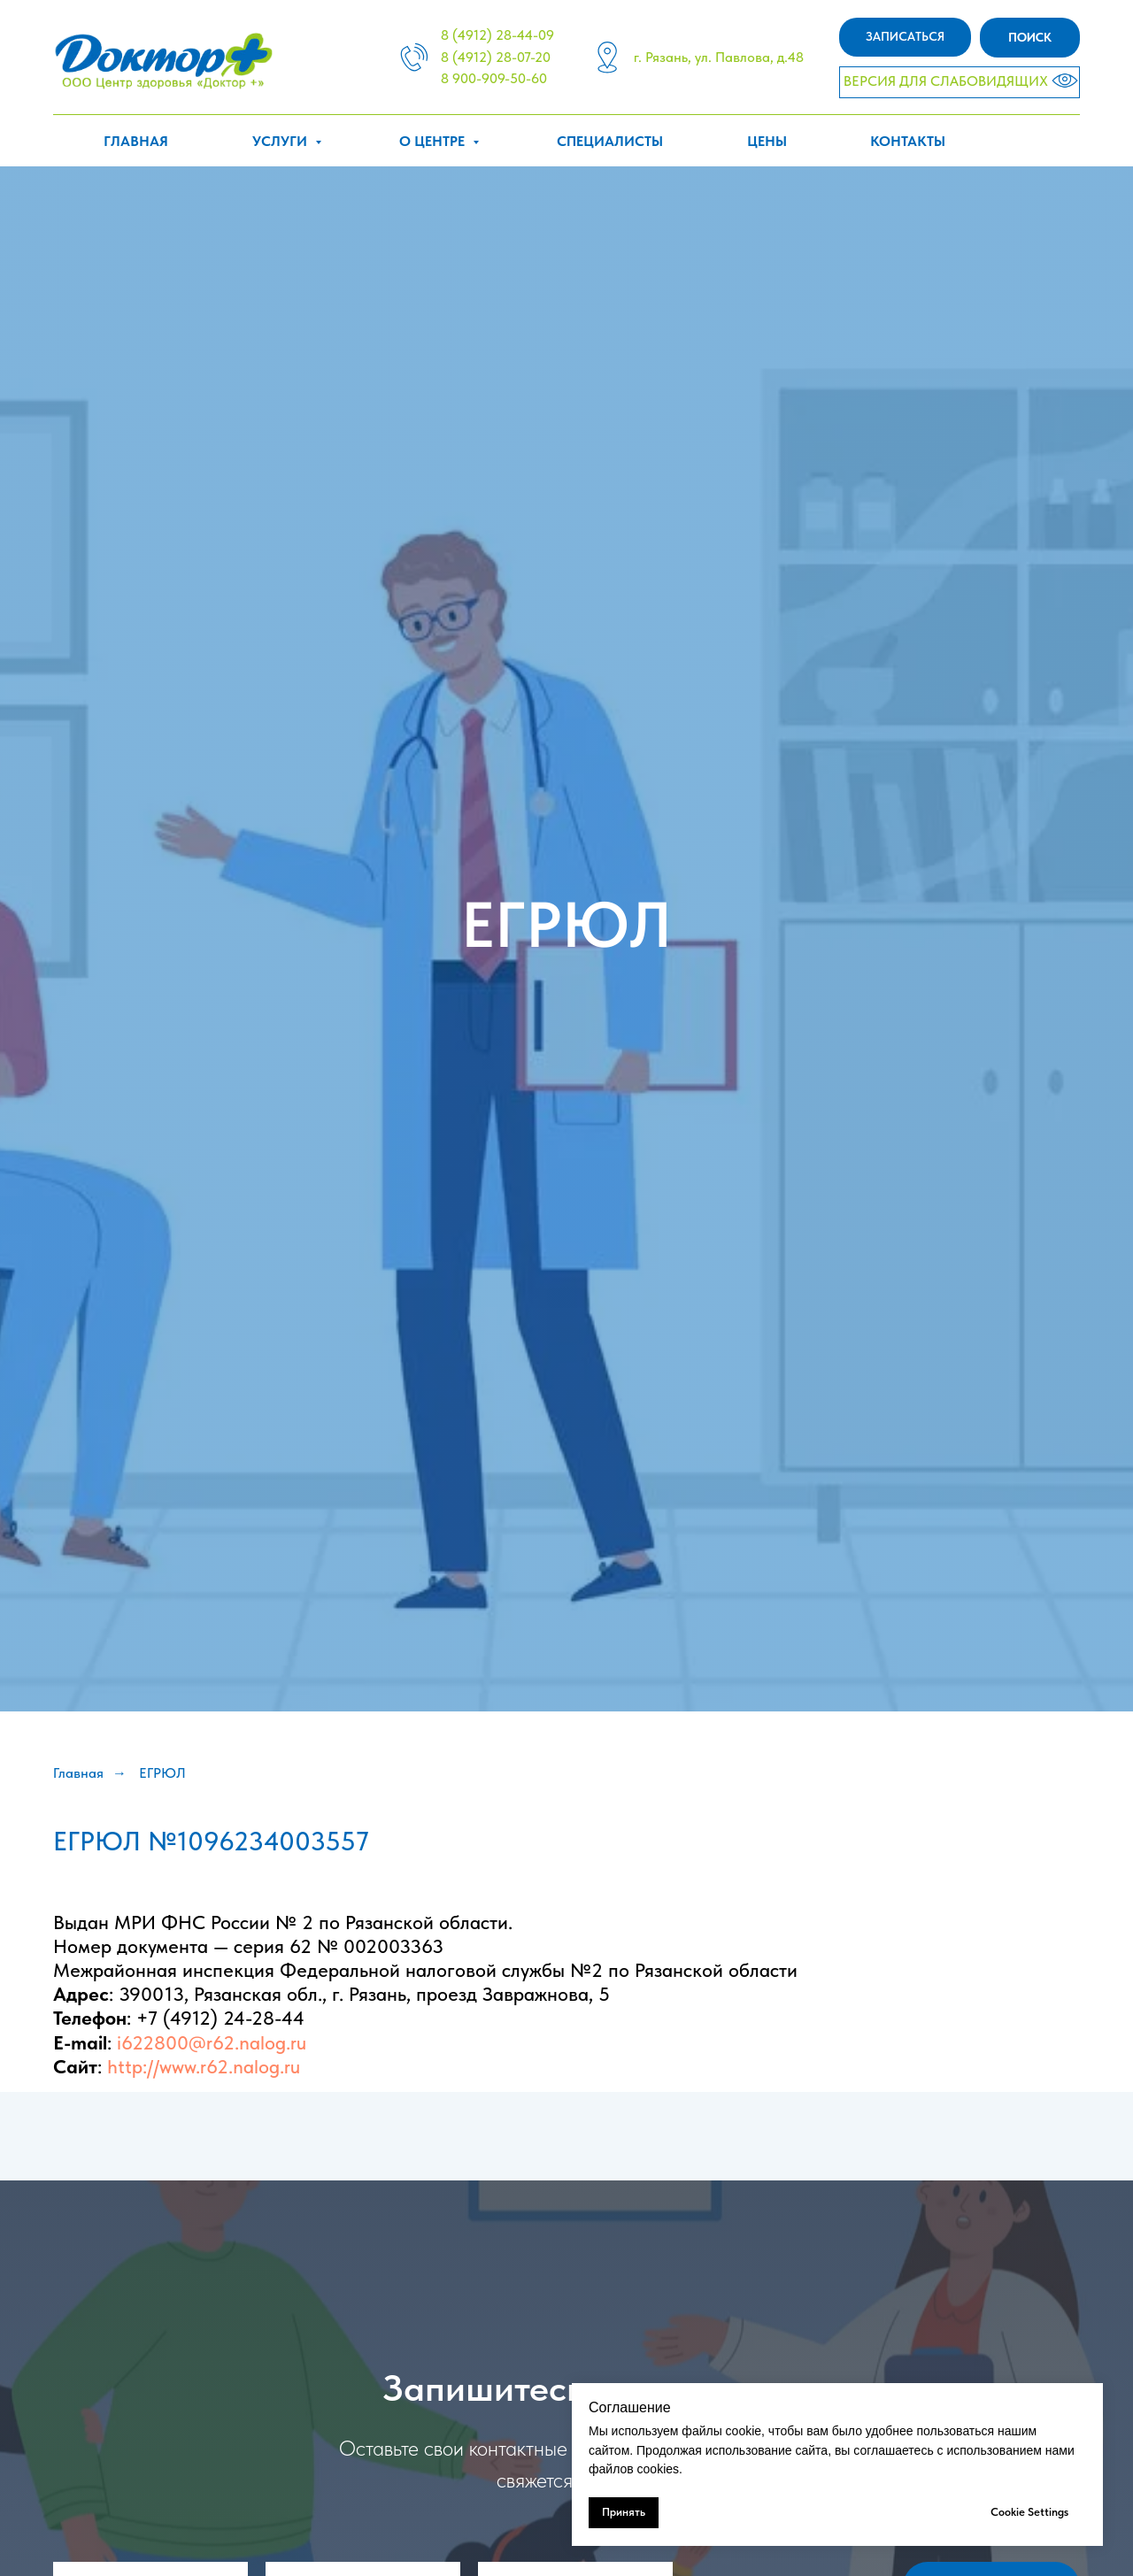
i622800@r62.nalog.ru (211, 2042)
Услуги (281, 141)
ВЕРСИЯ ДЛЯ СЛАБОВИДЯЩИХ (946, 81)
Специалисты (610, 141)
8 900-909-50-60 (494, 78)
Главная (136, 141)
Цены (767, 141)
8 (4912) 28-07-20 (496, 57)
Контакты (907, 141)
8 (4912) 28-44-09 (497, 35)
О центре (433, 141)
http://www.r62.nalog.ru (203, 2066)
